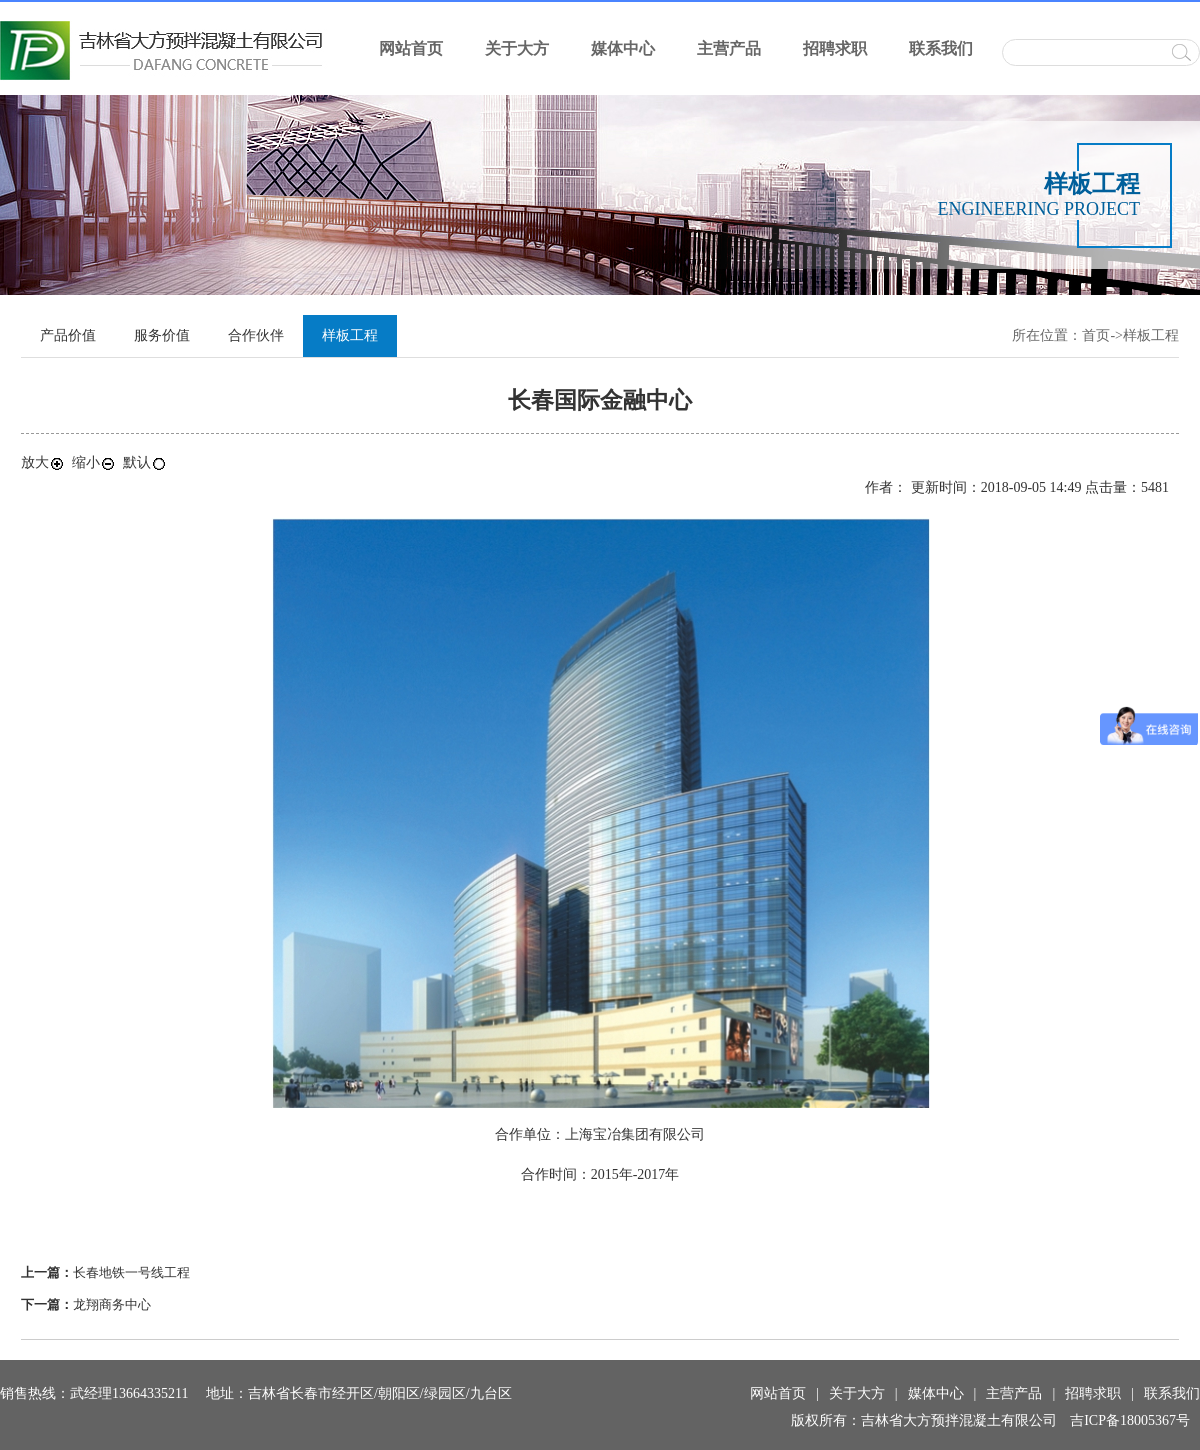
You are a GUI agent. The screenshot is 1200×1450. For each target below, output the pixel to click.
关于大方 (517, 48)
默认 (145, 462)
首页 (1096, 335)
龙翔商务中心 (112, 1304)
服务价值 (162, 335)
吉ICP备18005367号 (1130, 1420)
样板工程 (1151, 335)
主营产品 (729, 48)
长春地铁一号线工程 (131, 1272)
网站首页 (411, 48)
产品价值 (68, 335)
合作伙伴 (256, 335)
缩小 (94, 462)
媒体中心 (623, 48)
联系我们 (941, 48)
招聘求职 (835, 48)
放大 (43, 462)
